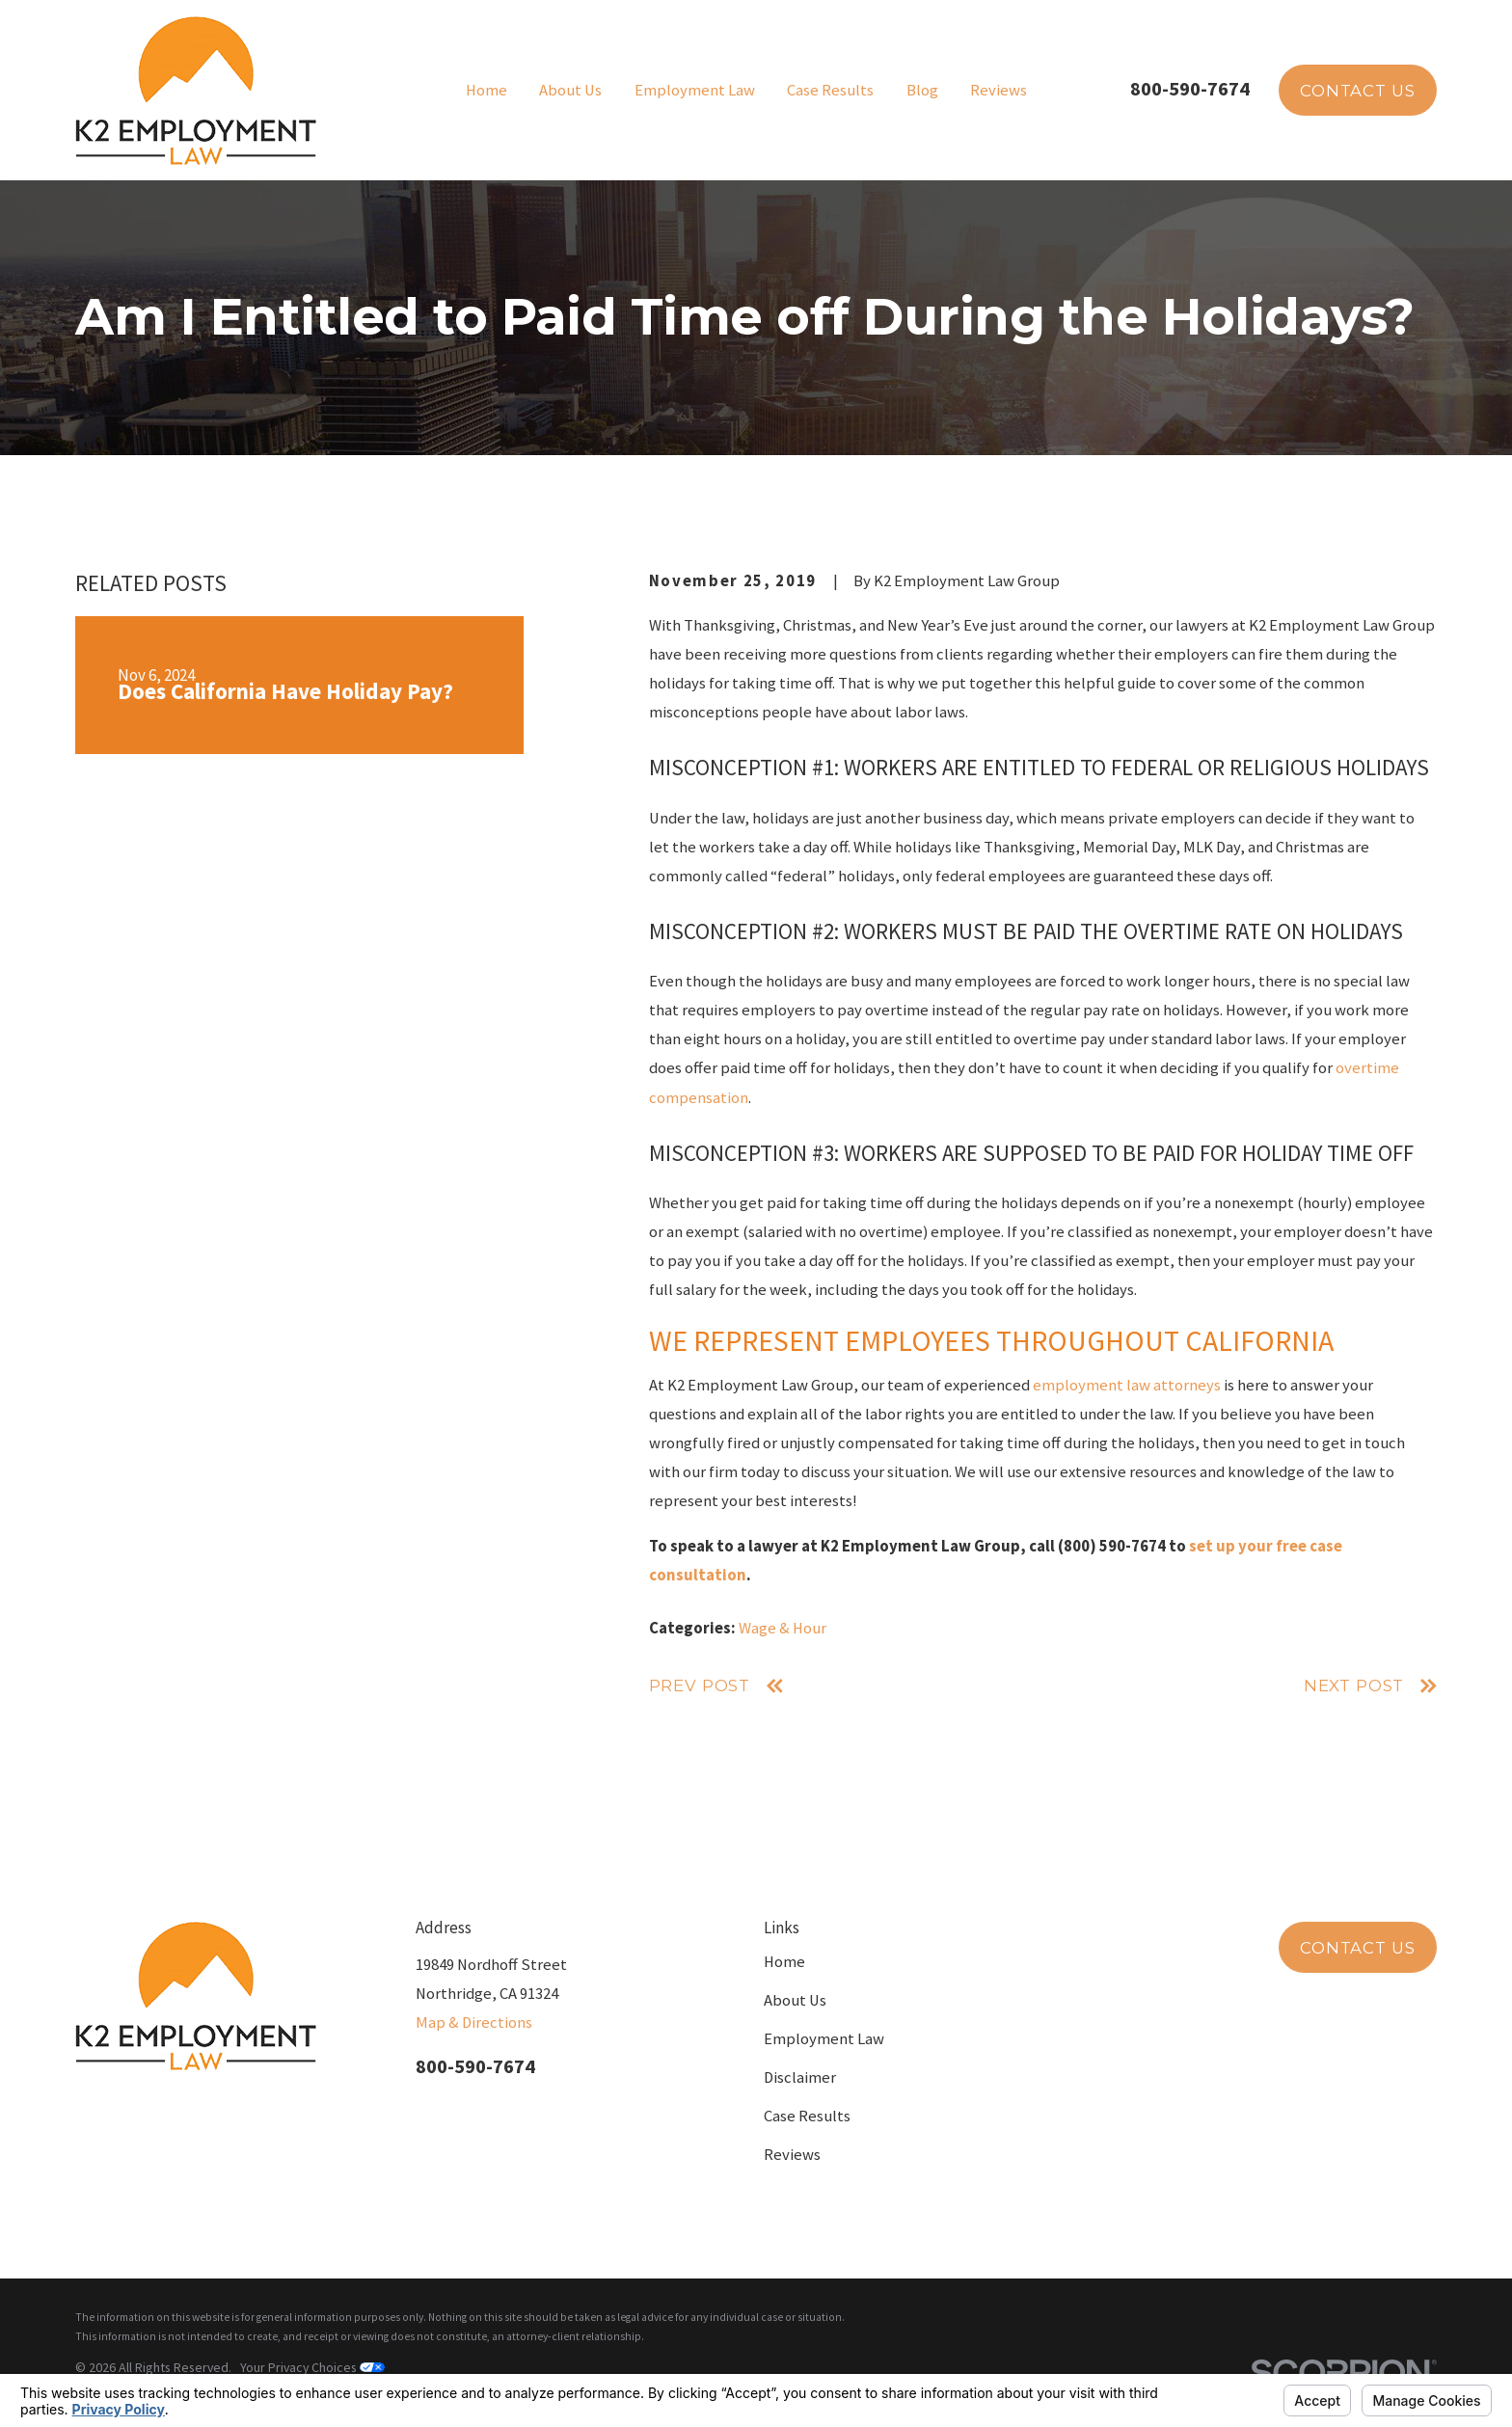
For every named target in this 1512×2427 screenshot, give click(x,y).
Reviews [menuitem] (998, 90)
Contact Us (1357, 90)
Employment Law (824, 2039)
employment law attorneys (1127, 1385)
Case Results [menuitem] (830, 90)
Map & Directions (474, 2022)
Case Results (807, 2116)
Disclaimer (800, 2077)
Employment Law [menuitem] (694, 90)
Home (784, 1962)
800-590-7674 (1190, 88)
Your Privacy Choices (312, 2367)
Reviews (792, 2154)
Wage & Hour (782, 1628)
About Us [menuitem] (570, 90)
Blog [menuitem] (922, 90)
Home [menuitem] (486, 90)
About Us (795, 2000)
